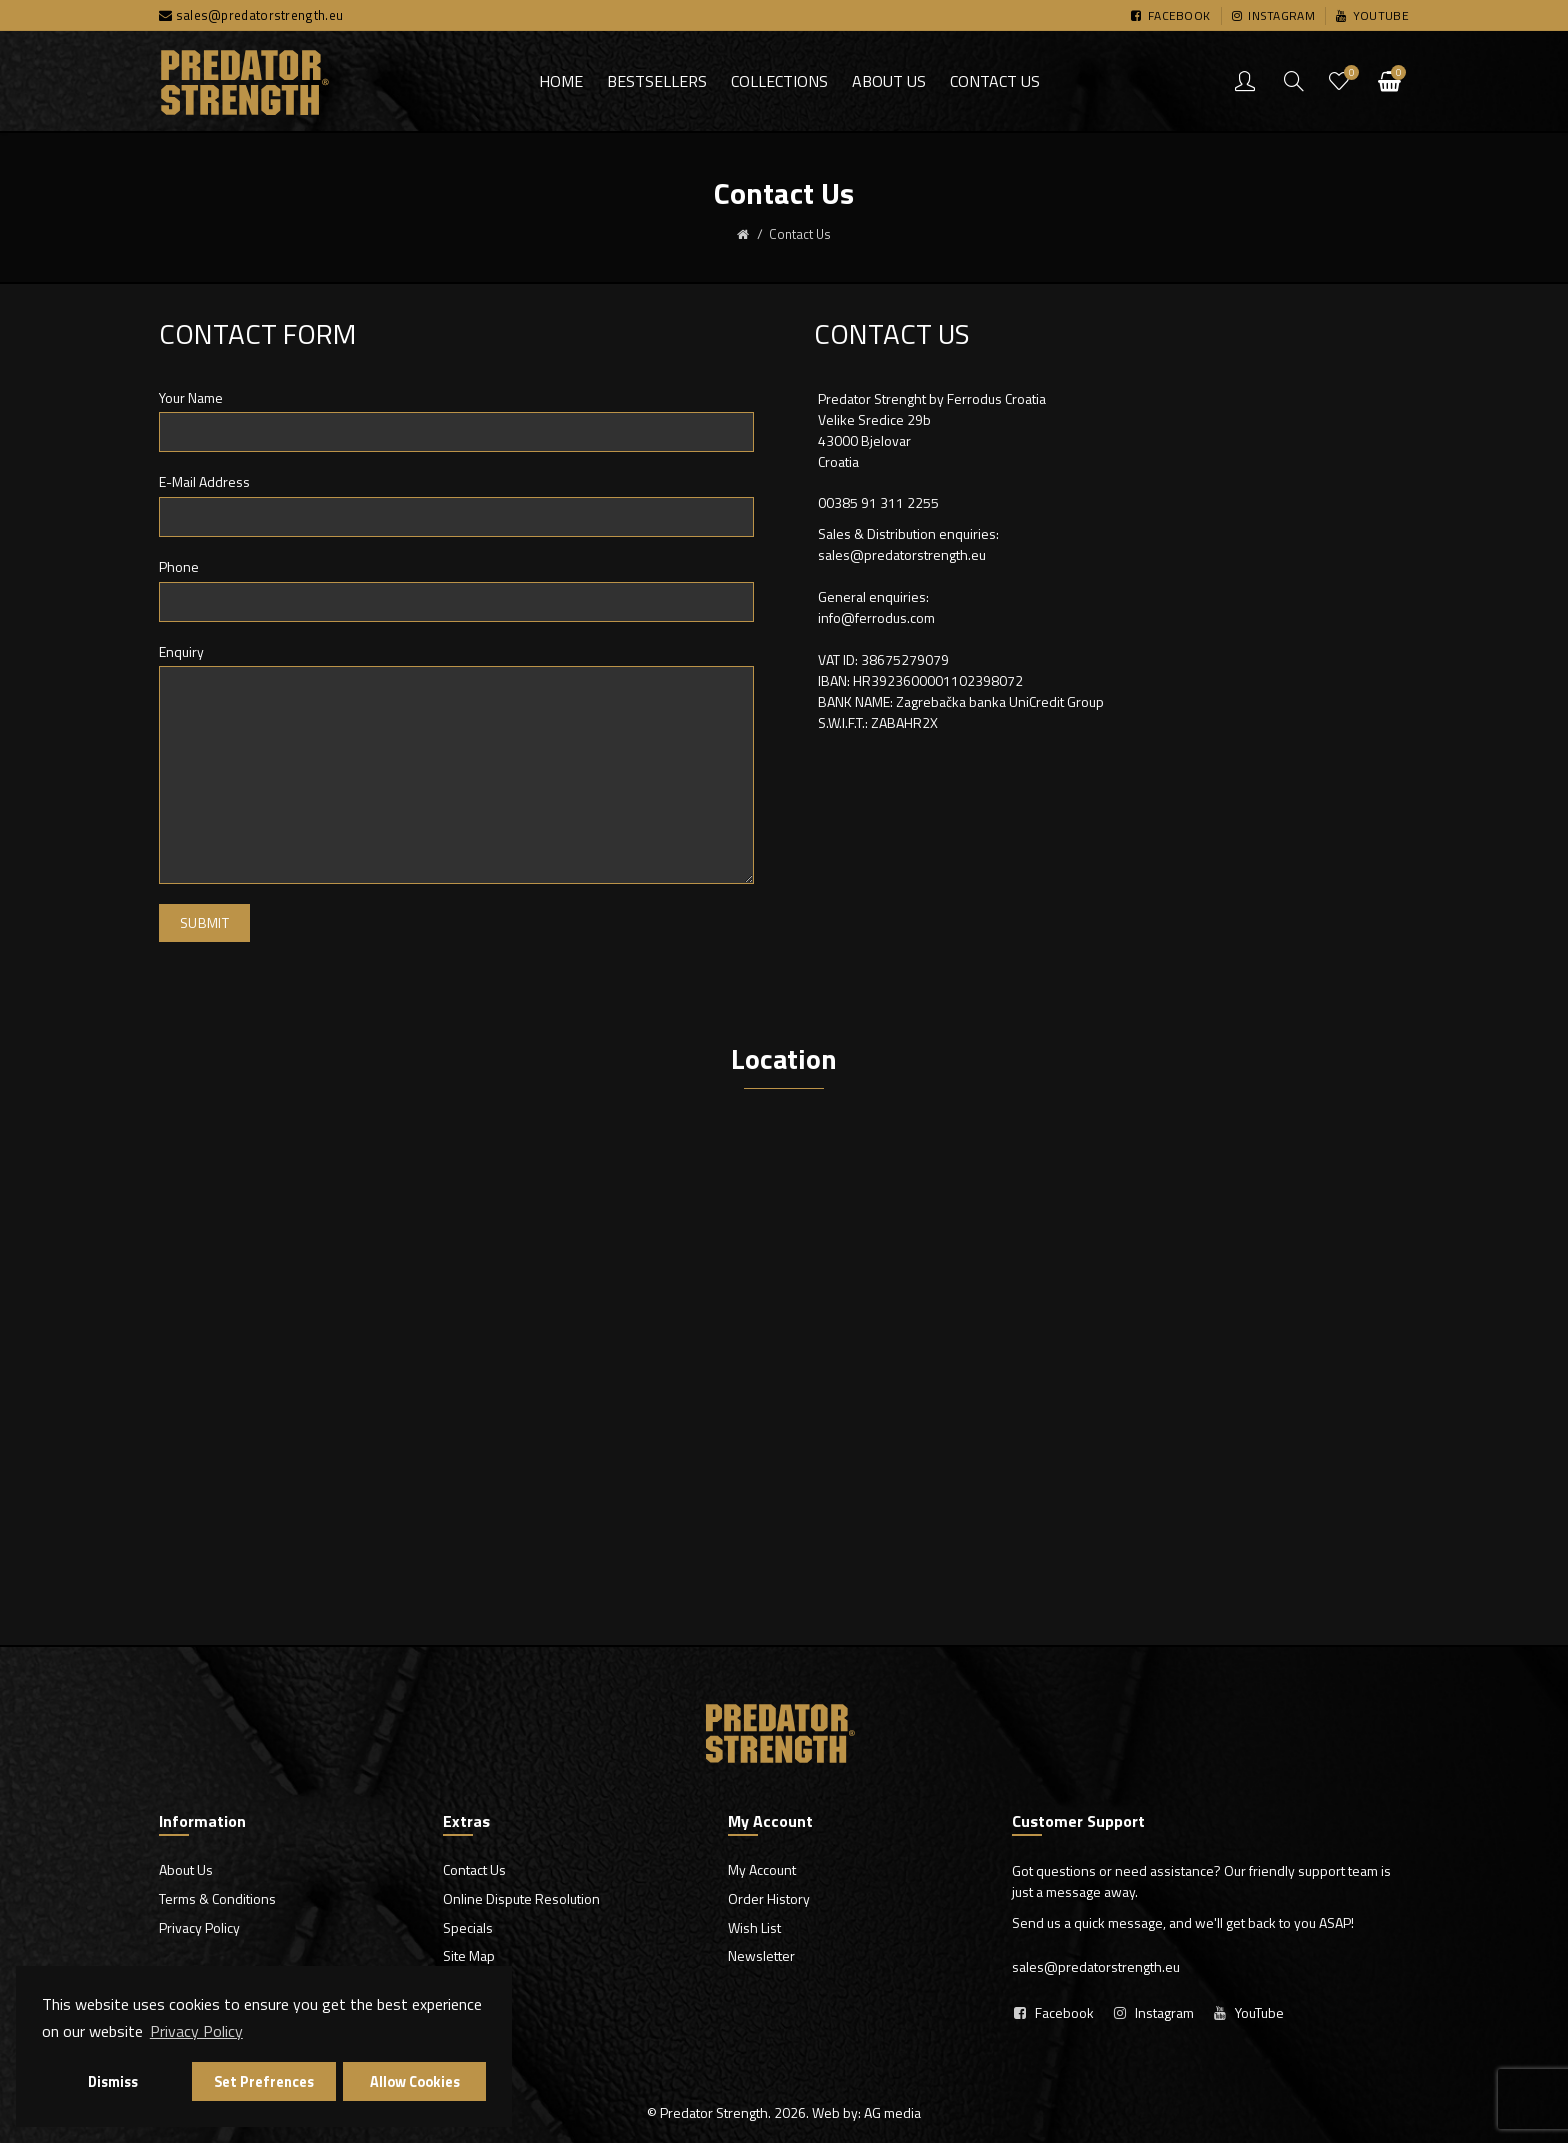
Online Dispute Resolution (521, 1898)
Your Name (191, 398)
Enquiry (181, 652)
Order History (769, 1898)
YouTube (1259, 2012)
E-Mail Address (204, 482)
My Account (762, 1869)
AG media (892, 2112)
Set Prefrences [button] (264, 2082)
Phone (179, 567)
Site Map (469, 1955)
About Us (186, 1869)
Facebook (1064, 2012)
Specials (468, 1927)
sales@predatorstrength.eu (260, 15)
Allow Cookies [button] (415, 2082)
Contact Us (474, 1869)
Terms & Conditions (217, 1898)
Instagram (1164, 2012)
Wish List (754, 1927)
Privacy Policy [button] (196, 2031)
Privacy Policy (199, 1927)
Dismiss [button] (113, 2082)
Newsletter (761, 1955)
